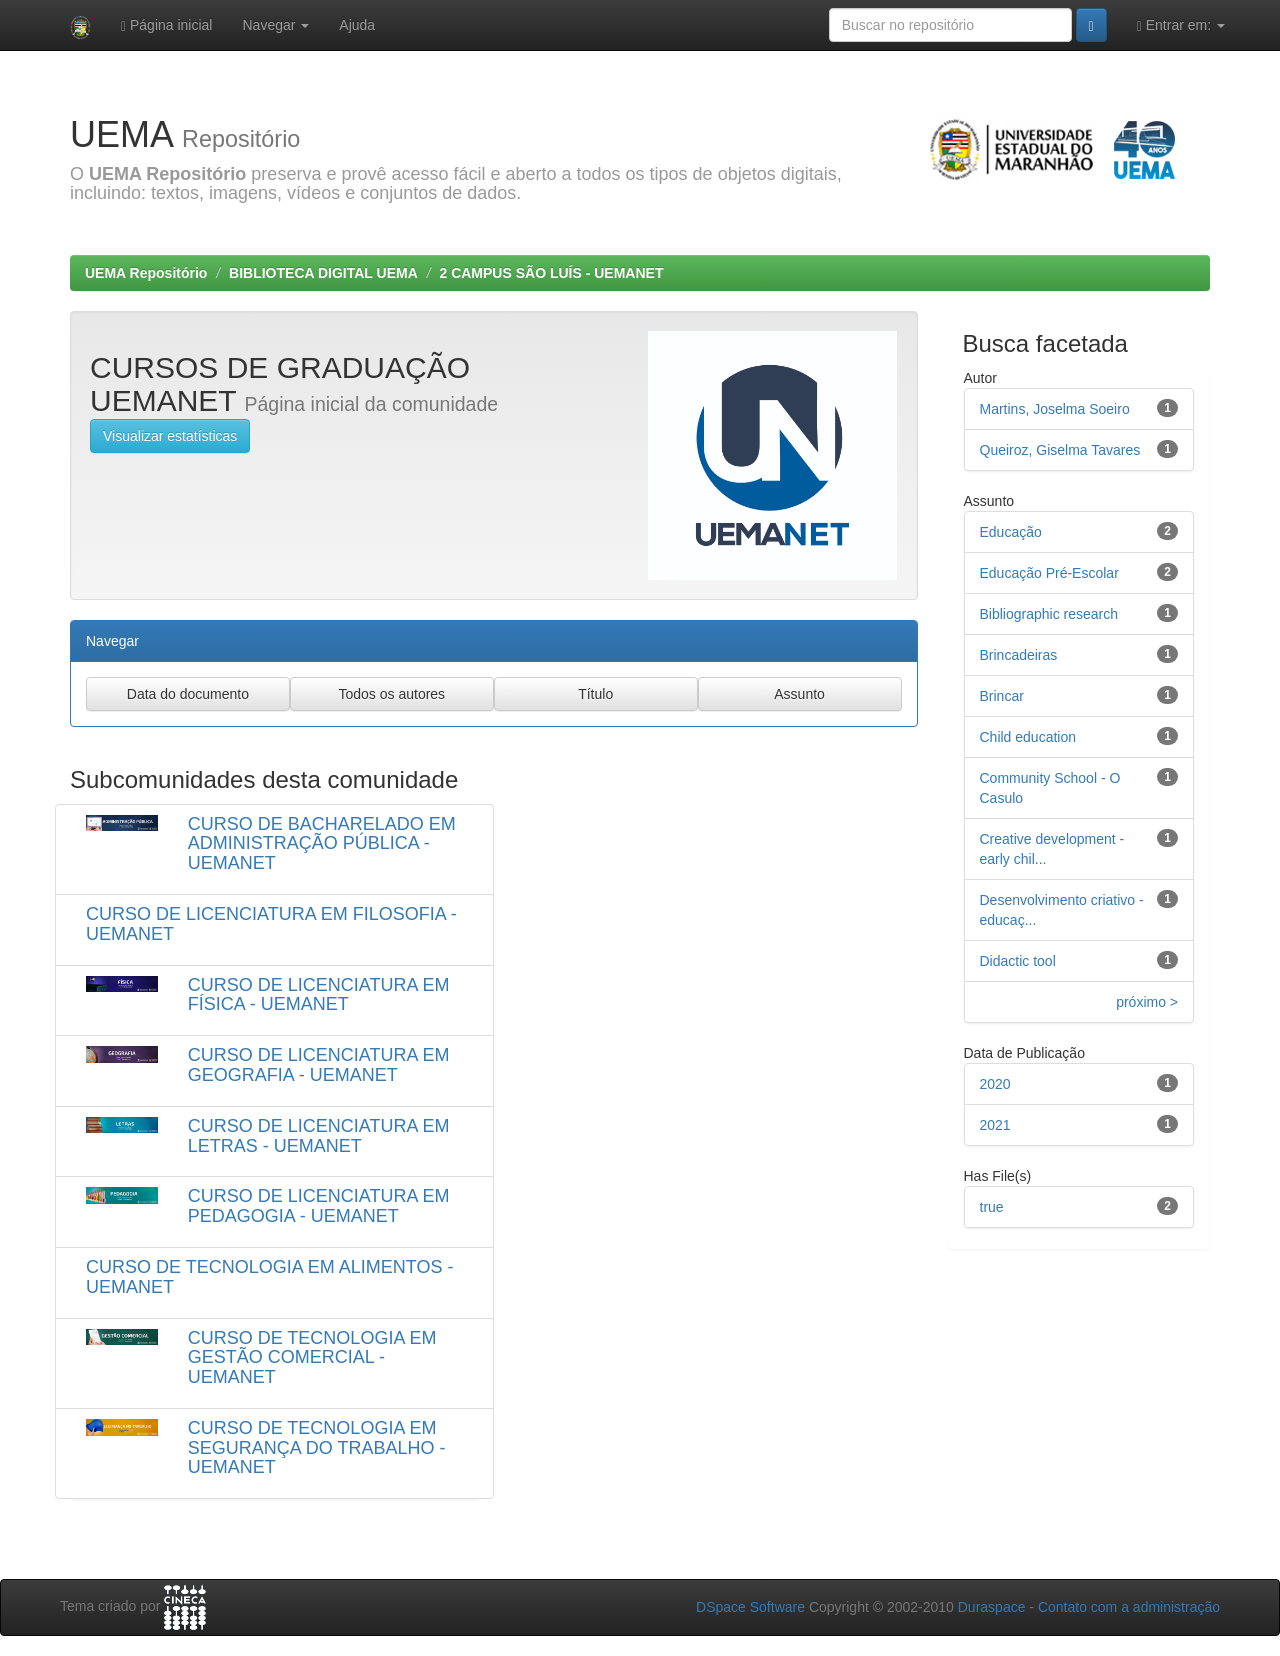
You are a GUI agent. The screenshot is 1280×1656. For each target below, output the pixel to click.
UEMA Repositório (146, 273)
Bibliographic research (1049, 614)
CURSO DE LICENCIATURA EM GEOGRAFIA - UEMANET (319, 1065)
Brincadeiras (1019, 655)
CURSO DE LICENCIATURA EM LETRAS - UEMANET (319, 1136)
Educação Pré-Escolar (1049, 573)
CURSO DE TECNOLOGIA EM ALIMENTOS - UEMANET (269, 1277)
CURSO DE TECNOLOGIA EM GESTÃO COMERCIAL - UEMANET (312, 1358)
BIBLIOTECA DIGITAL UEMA (323, 273)
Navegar (275, 25)
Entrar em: (1181, 25)
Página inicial (167, 25)
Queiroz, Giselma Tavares (1060, 450)
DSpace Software (750, 1607)
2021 (995, 1125)
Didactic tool (1018, 961)
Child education (1028, 737)
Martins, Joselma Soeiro (1055, 409)
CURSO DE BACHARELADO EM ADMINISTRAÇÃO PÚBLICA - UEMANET (322, 844)
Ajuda (357, 25)
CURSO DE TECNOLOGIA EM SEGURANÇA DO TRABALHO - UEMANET (317, 1448)
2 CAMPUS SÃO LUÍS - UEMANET (551, 273)
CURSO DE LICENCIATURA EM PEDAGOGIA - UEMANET (319, 1206)
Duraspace (992, 1607)
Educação (1011, 532)
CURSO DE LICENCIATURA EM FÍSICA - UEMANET (319, 995)
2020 (995, 1084)
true (992, 1207)
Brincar (1002, 696)
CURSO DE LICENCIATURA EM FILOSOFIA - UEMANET (271, 924)
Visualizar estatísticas (170, 436)
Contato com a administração (1129, 1607)
